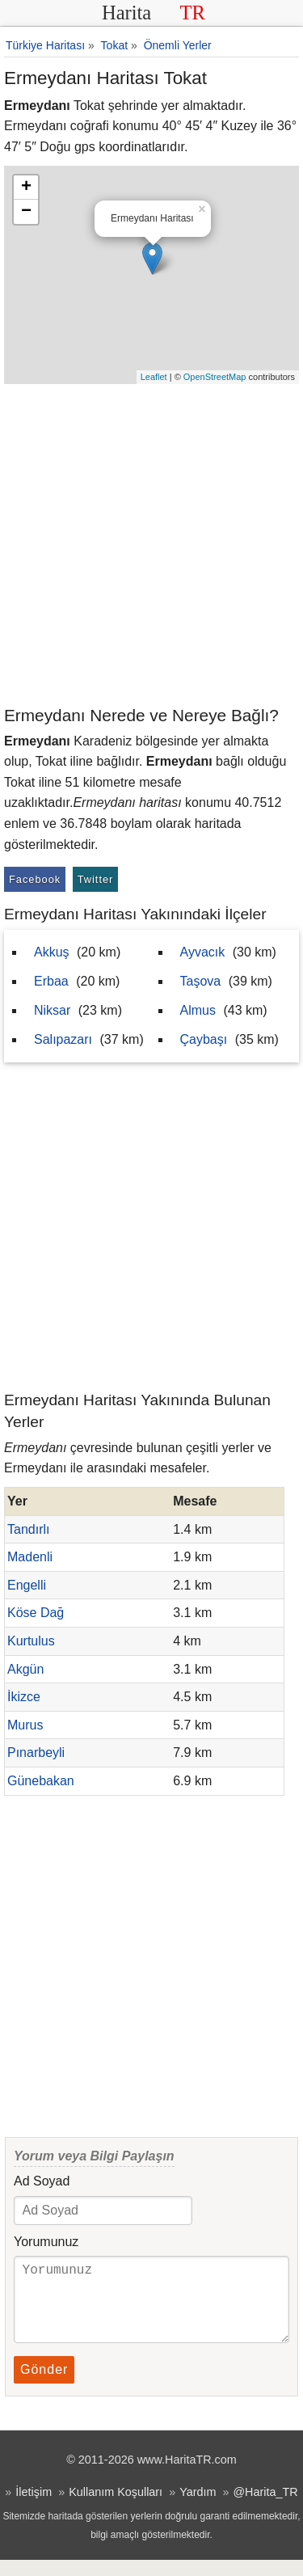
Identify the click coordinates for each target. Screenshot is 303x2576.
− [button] (26, 212)
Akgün (25, 1669)
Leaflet (154, 377)
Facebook (35, 879)
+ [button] (26, 187)
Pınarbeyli (36, 1752)
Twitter (96, 879)
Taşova (200, 981)
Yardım (197, 2508)
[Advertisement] (151, 543)
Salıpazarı (63, 1039)
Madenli (30, 1557)
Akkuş (51, 952)
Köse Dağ (35, 1613)
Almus (198, 1010)
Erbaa (51, 981)
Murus (25, 1725)
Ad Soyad (41, 2181)
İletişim (33, 2508)
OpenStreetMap (214, 377)
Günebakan (40, 1781)
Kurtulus (31, 1641)
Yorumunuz (46, 2242)
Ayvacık (202, 952)
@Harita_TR (265, 2508)
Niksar (52, 1010)
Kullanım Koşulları (115, 2508)
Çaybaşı (204, 1039)
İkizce (23, 1697)
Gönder (44, 2385)
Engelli (26, 1585)
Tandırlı (28, 1529)
